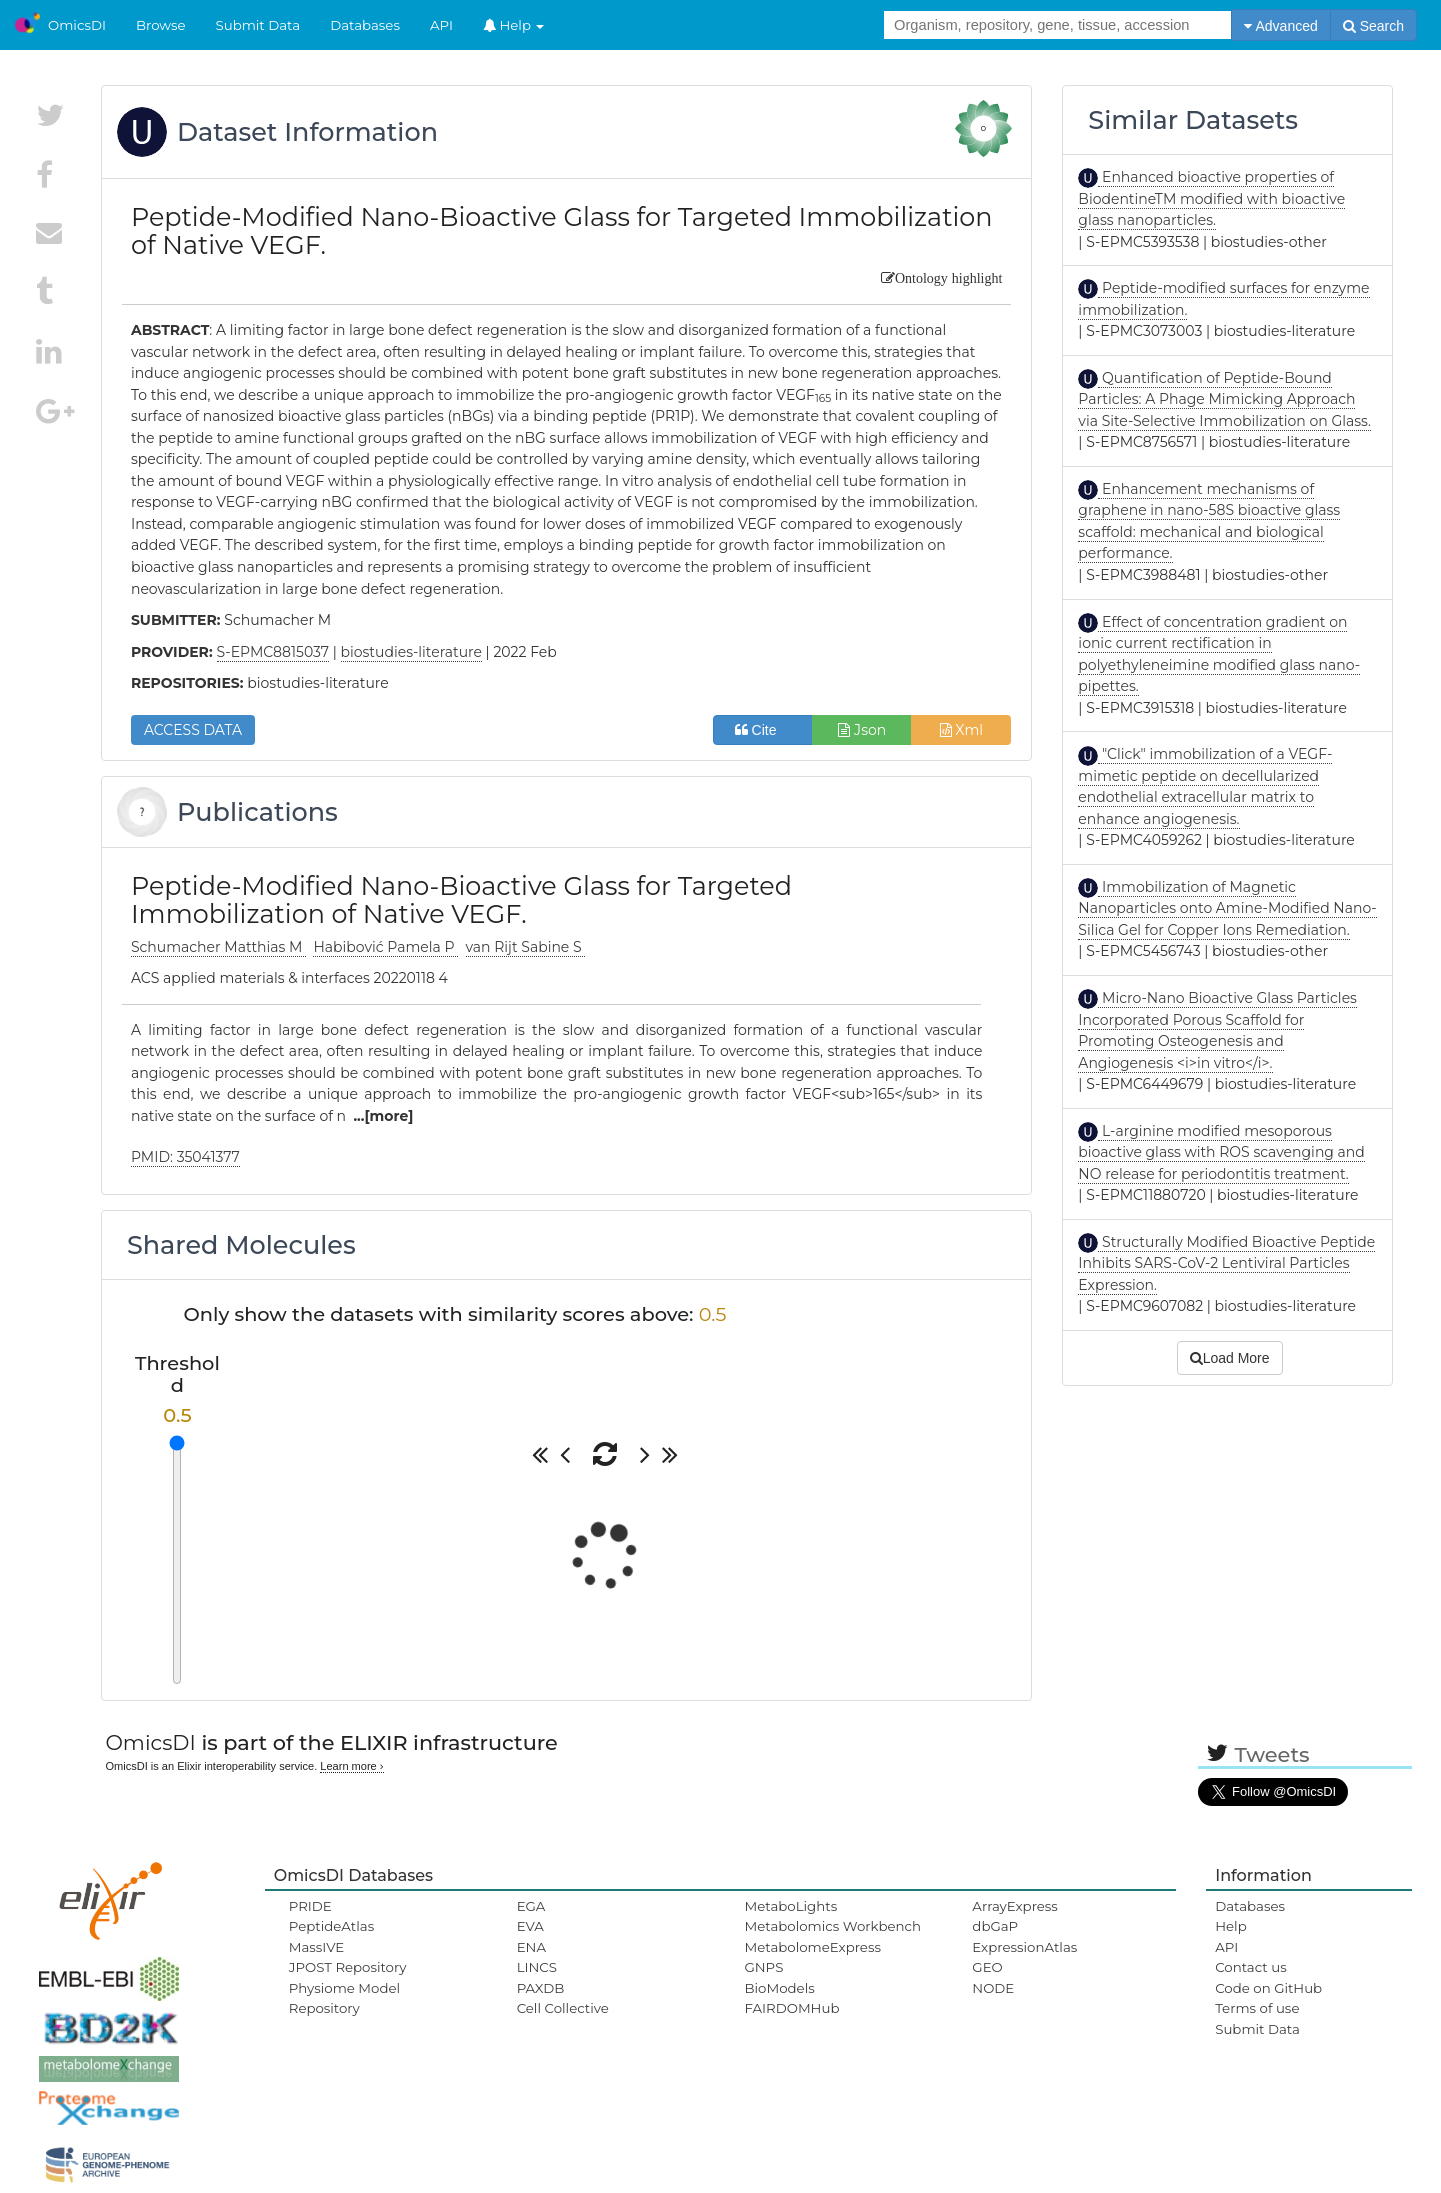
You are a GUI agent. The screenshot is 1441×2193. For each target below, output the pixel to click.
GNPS (763, 1967)
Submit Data (258, 25)
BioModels (779, 1988)
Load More (1230, 1358)
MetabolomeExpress (812, 1947)
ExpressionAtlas (1024, 1947)
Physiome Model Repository (344, 1998)
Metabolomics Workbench (832, 1926)
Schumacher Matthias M (218, 947)
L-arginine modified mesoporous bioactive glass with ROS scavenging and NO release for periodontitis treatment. (1221, 1152)
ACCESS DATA (193, 730)
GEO (987, 1967)
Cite (763, 730)
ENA (531, 1947)
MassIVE (316, 1947)
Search (1373, 26)
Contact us (1250, 1967)
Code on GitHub (1268, 1988)
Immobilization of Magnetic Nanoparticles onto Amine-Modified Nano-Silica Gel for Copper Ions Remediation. (1227, 908)
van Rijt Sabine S (526, 947)
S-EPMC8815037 (273, 652)
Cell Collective (563, 2008)
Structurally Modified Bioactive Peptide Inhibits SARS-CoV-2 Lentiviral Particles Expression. (1226, 1263)
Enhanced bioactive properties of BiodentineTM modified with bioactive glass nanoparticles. (1211, 198)
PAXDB (541, 1988)
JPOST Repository (348, 1967)
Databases (365, 25)
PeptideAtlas (331, 1926)
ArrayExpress (1015, 1906)
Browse (161, 25)
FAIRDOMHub (791, 2008)
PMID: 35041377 (185, 1157)
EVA (530, 1926)
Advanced (1280, 26)
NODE (993, 1988)
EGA (531, 1906)
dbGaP (995, 1926)
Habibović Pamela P (385, 947)
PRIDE (310, 1906)
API (441, 25)
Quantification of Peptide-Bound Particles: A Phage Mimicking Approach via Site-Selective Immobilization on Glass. (1224, 399)
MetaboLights (790, 1906)
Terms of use (1257, 2008)
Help (514, 25)
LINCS (537, 1967)
